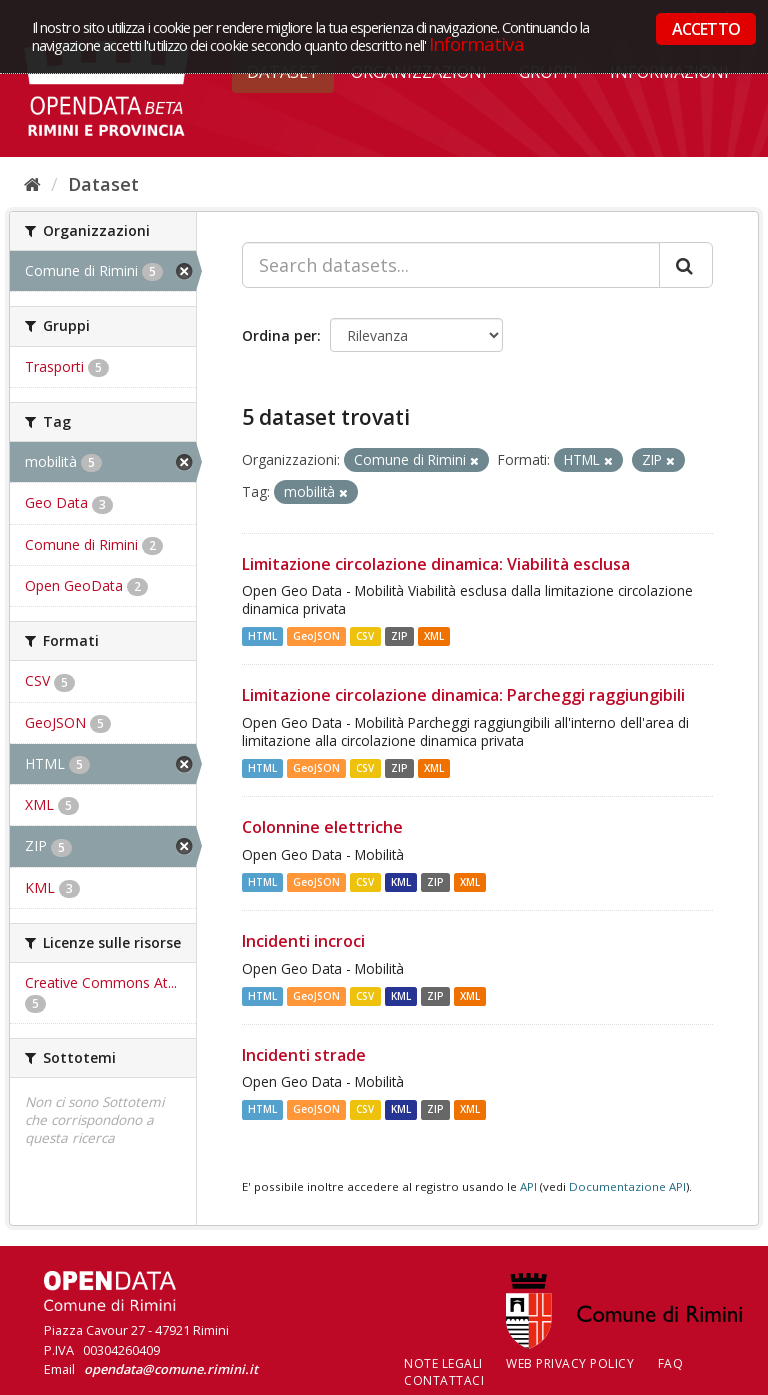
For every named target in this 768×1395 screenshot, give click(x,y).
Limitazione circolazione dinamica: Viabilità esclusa (436, 564)
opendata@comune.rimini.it (171, 1369)
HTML (262, 636)
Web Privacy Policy (570, 1363)
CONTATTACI (444, 1380)
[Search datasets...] (451, 265)
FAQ (671, 1363)
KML (401, 882)
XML (434, 636)
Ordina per (279, 335)
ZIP (399, 636)
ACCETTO (706, 29)
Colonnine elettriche (322, 827)
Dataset (103, 184)
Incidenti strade (304, 1055)
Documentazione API (627, 1186)
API (528, 1186)
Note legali (443, 1363)
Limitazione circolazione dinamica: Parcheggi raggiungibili (463, 695)
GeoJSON (316, 636)
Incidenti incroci (303, 941)
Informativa (476, 43)
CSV (365, 636)
